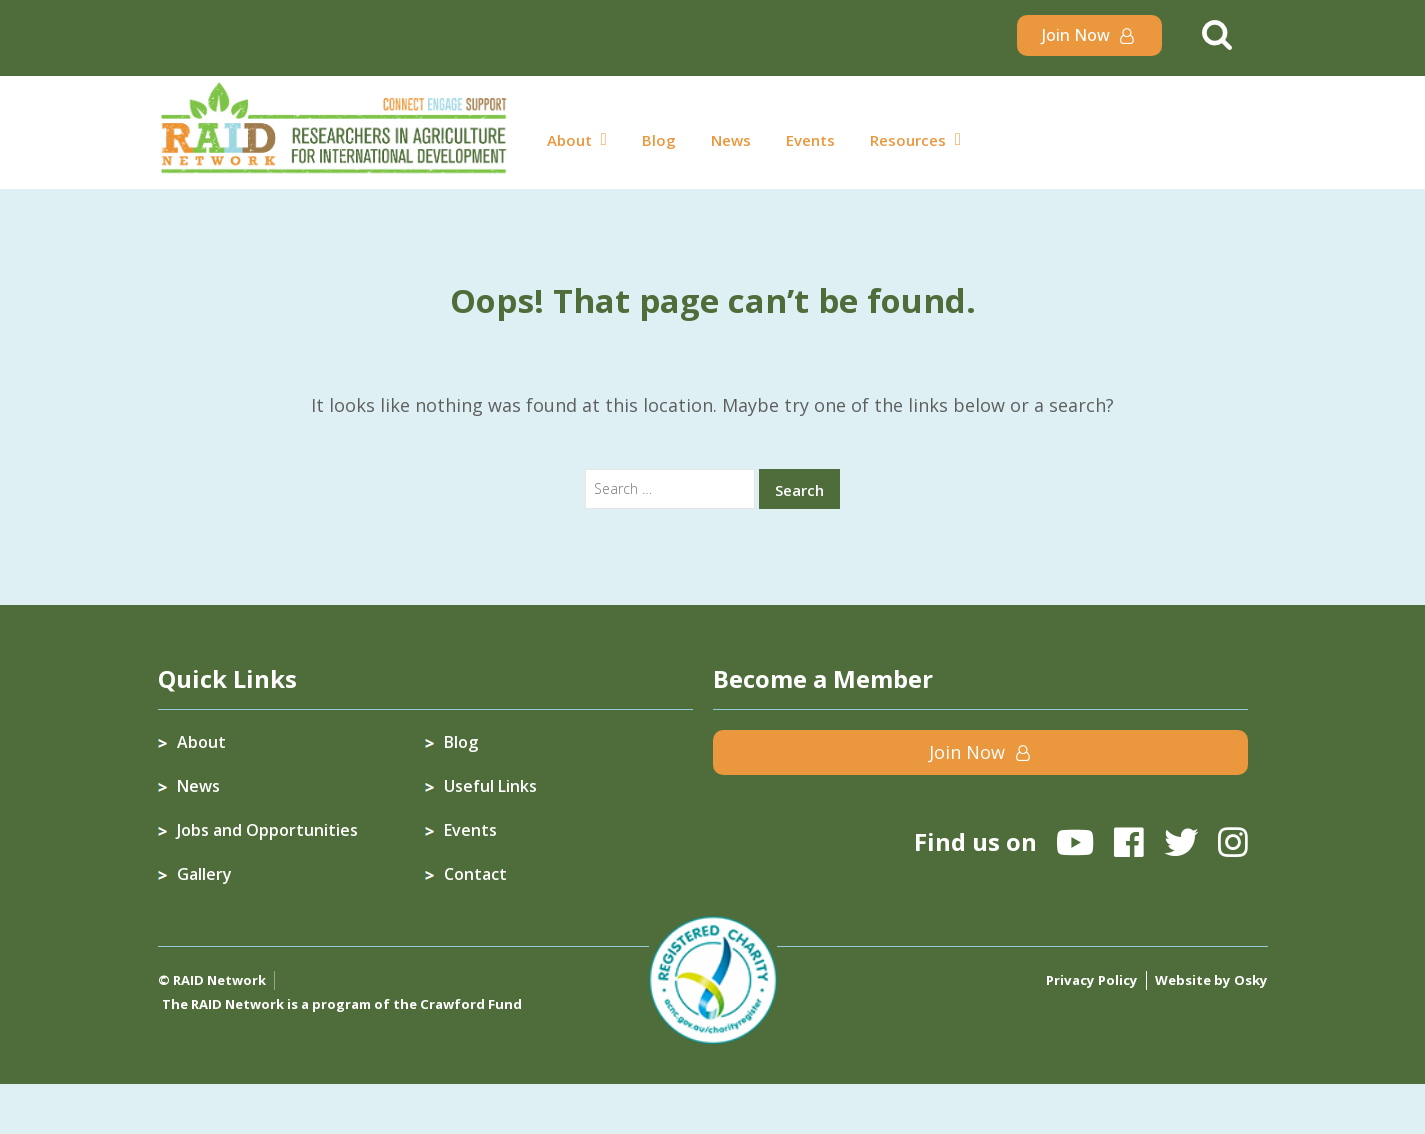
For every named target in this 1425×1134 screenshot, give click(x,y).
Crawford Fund (470, 1004)
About (569, 140)
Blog (659, 140)
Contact (475, 874)
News (731, 140)
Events (810, 140)
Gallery (204, 874)
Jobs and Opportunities (267, 830)
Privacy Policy (1095, 980)
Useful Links (490, 786)
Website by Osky (1212, 980)
